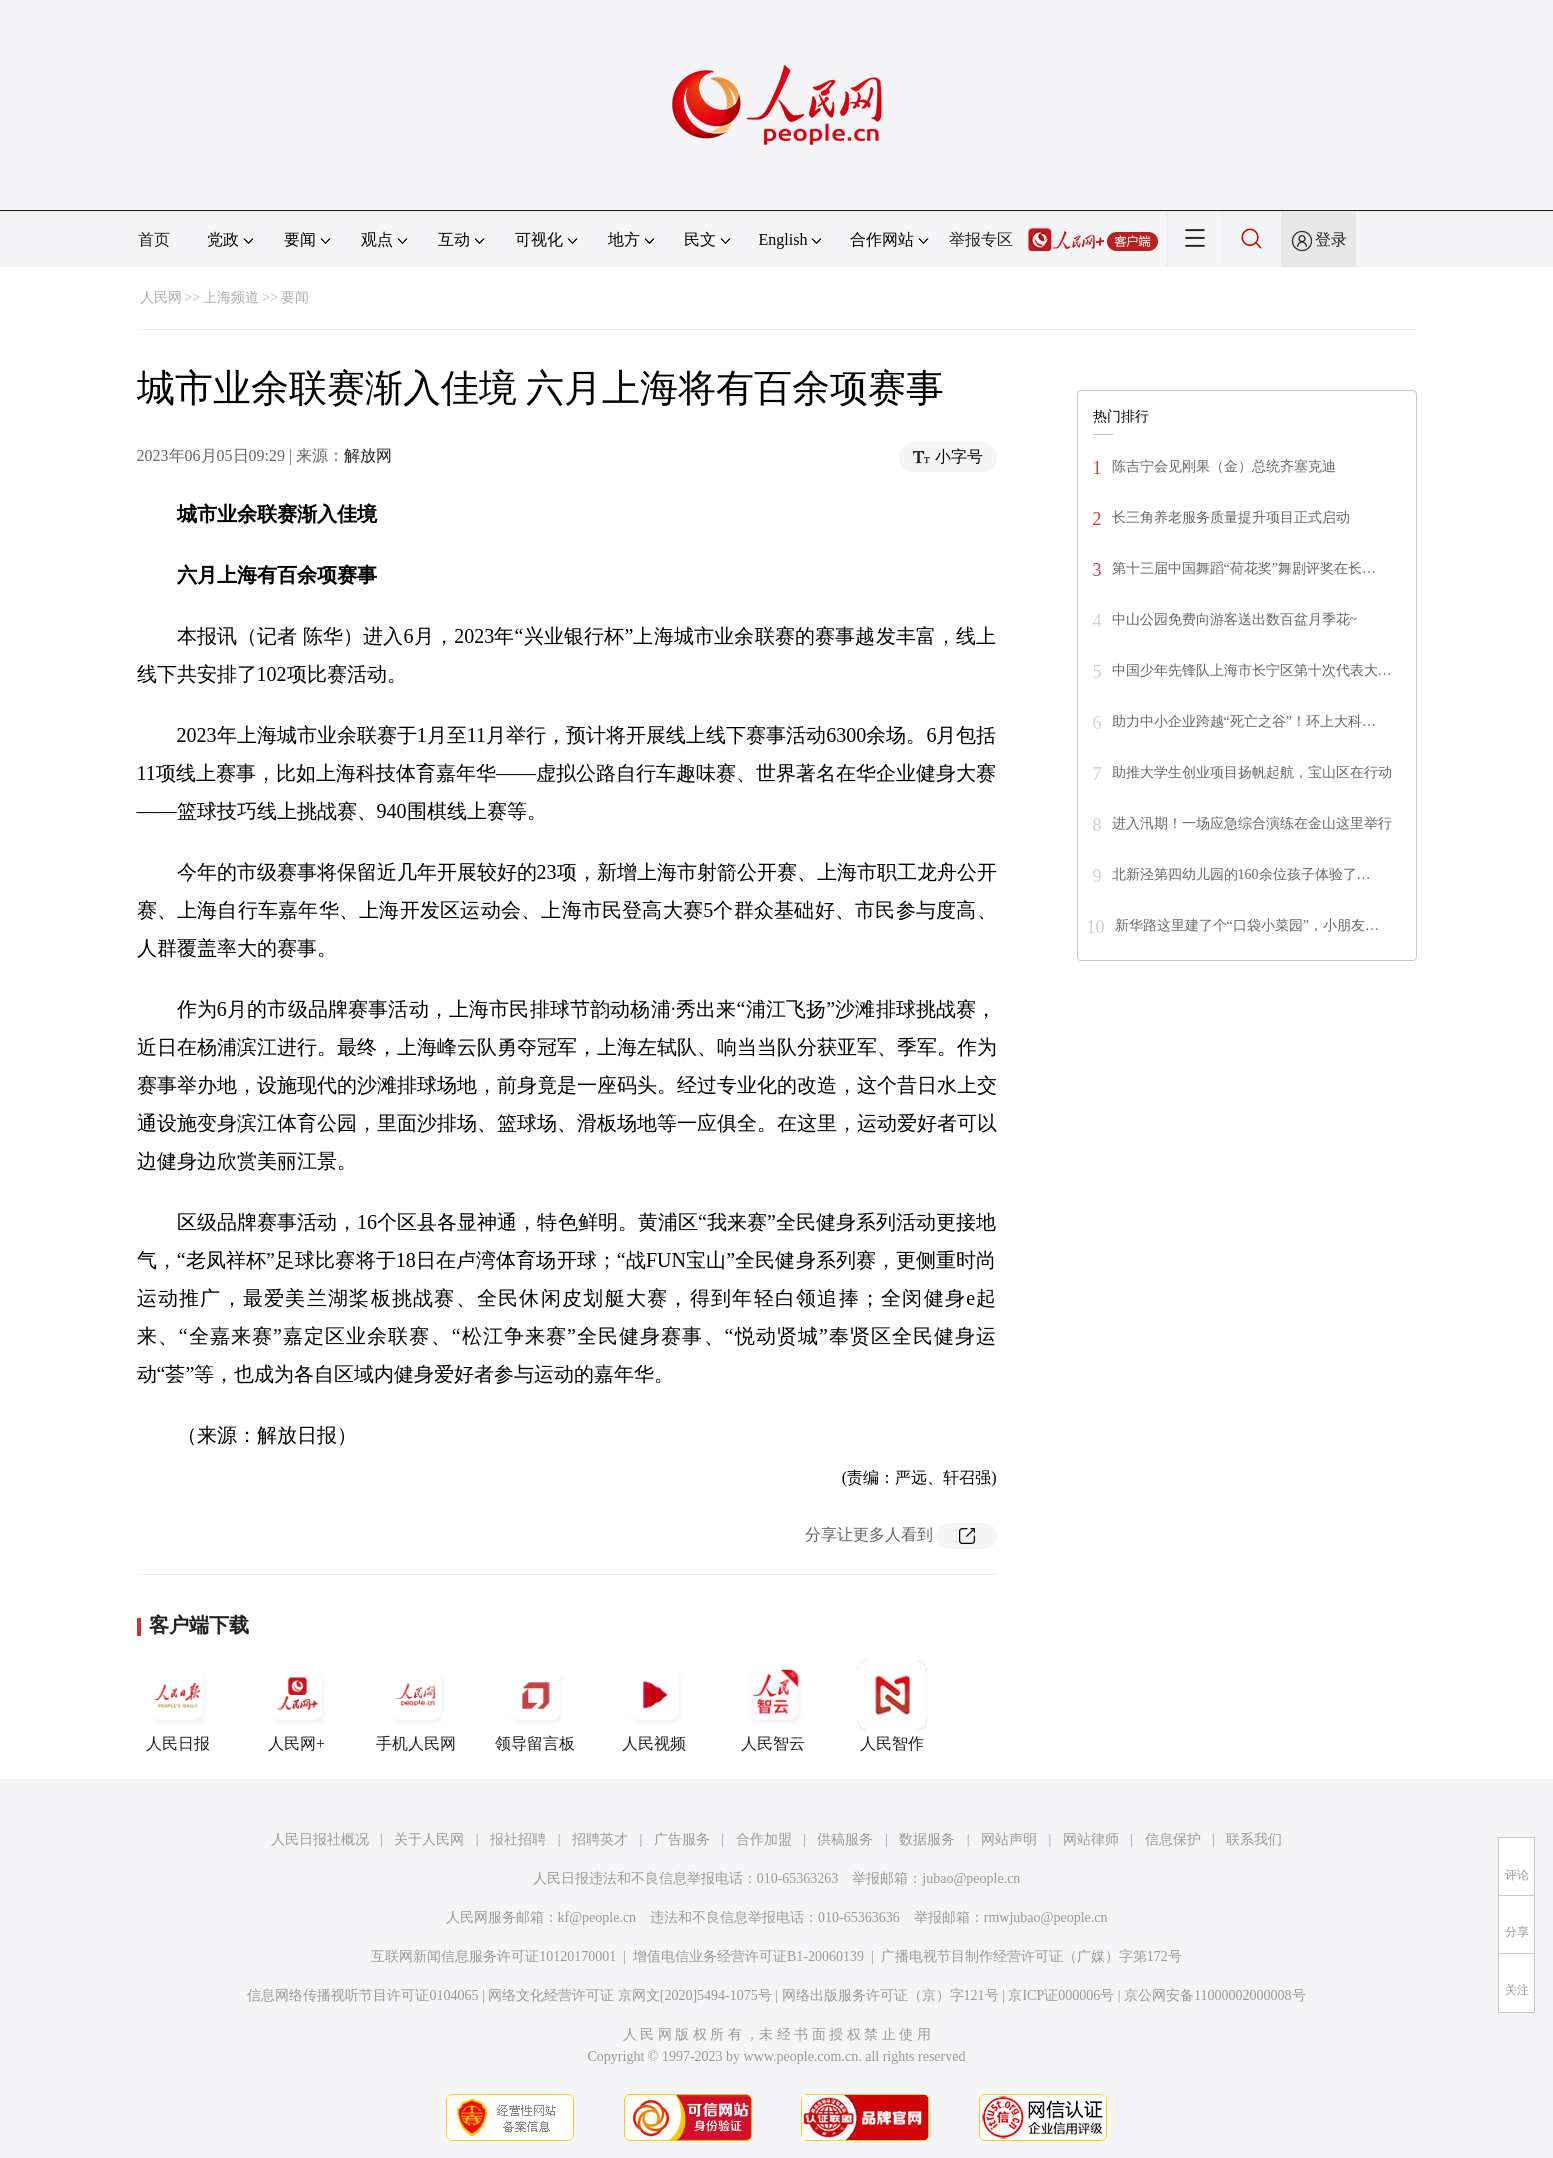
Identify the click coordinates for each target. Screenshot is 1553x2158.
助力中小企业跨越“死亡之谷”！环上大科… (1244, 721)
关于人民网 (429, 1839)
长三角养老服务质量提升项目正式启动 (1231, 517)
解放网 (368, 455)
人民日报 (178, 1706)
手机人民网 (416, 1706)
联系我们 (1254, 1839)
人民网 (161, 297)
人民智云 (773, 1706)
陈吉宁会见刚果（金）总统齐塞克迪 (1224, 466)
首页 (154, 239)
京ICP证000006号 (1061, 1995)
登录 (1331, 239)
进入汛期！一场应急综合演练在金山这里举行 (1252, 823)
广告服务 (682, 1839)
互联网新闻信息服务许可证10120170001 (493, 1956)
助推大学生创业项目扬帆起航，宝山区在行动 (1252, 772)
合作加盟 (764, 1839)
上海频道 (231, 297)
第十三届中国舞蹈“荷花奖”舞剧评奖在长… (1244, 568)
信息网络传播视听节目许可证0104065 (362, 1995)
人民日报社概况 (320, 1839)
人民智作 (892, 1706)
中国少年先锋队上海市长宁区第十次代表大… (1252, 670)
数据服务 (927, 1839)
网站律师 (1091, 1839)
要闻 (295, 297)
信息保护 (1173, 1839)
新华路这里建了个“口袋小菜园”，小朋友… (1247, 925)
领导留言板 (535, 1706)
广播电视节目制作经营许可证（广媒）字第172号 (1031, 1956)
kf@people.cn (597, 1917)
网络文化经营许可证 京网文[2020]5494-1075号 (630, 1995)
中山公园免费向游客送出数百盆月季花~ (1235, 619)
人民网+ (297, 1706)
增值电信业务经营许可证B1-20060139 (748, 1956)
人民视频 (654, 1706)
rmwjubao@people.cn (1046, 1917)
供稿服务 (845, 1839)
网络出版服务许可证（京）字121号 (890, 1995)
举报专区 (981, 239)
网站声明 (1009, 1839)
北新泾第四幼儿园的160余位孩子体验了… (1241, 874)
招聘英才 (600, 1839)
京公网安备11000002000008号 (1214, 1995)
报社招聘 (518, 1839)
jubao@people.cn (971, 1878)
